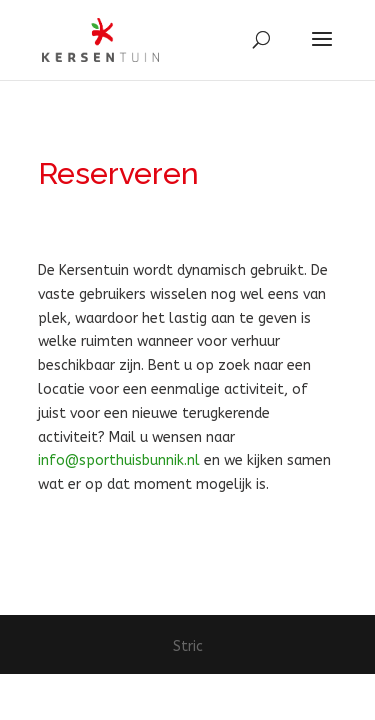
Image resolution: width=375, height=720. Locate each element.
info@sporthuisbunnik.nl (119, 460)
